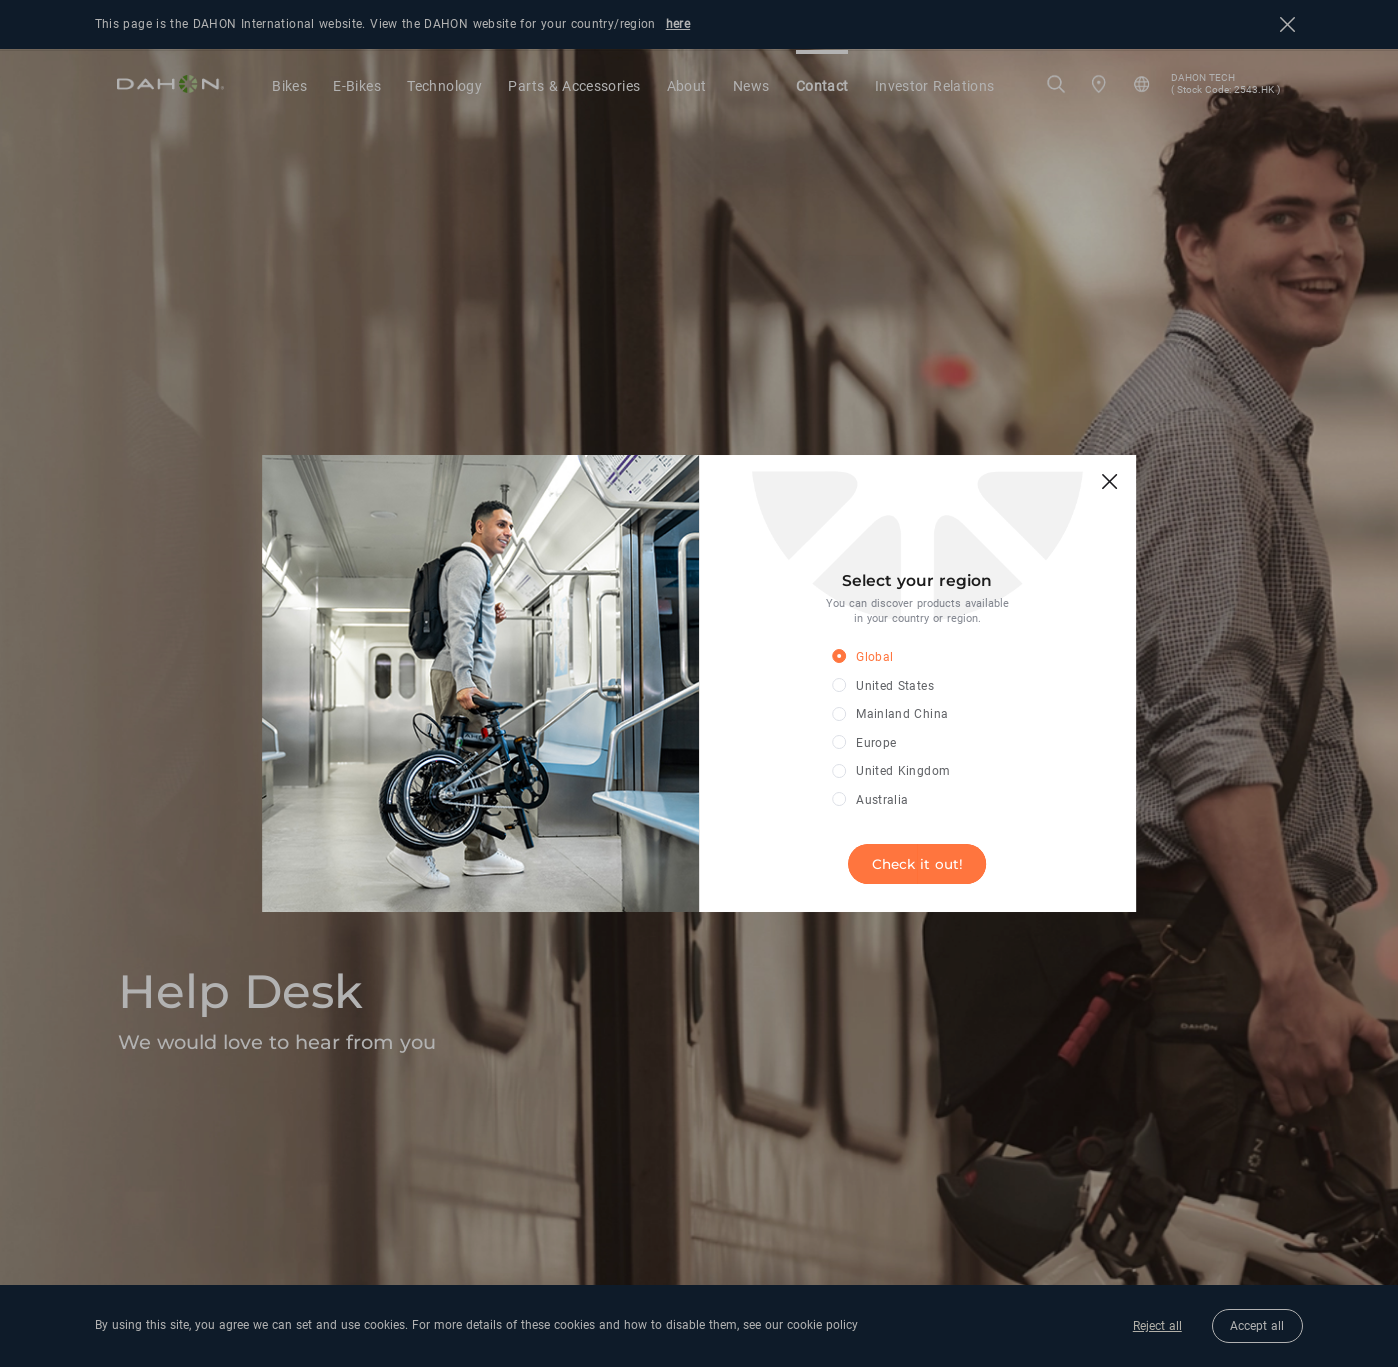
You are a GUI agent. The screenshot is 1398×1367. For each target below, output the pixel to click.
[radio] (902, 657)
